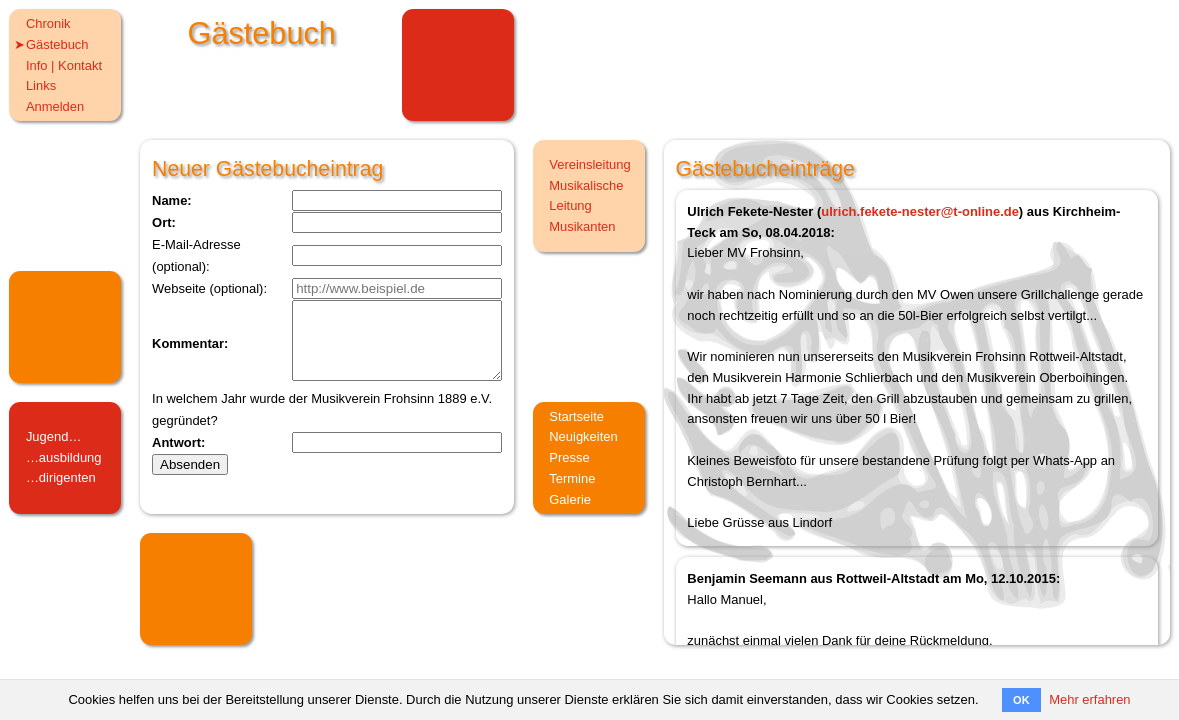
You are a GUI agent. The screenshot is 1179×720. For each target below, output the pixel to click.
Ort (161, 222)
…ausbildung (64, 457)
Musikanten (582, 226)
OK (1021, 700)
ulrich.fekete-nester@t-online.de (920, 211)
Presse (569, 457)
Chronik (48, 23)
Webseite (179, 288)
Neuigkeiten (583, 436)
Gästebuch (57, 44)
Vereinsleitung (589, 164)
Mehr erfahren (1089, 699)
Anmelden (55, 106)
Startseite (576, 416)
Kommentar (188, 351)
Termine (572, 478)
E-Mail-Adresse (196, 244)
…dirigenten (61, 477)
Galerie (570, 499)
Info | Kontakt (64, 65)
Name (169, 200)
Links (41, 85)
